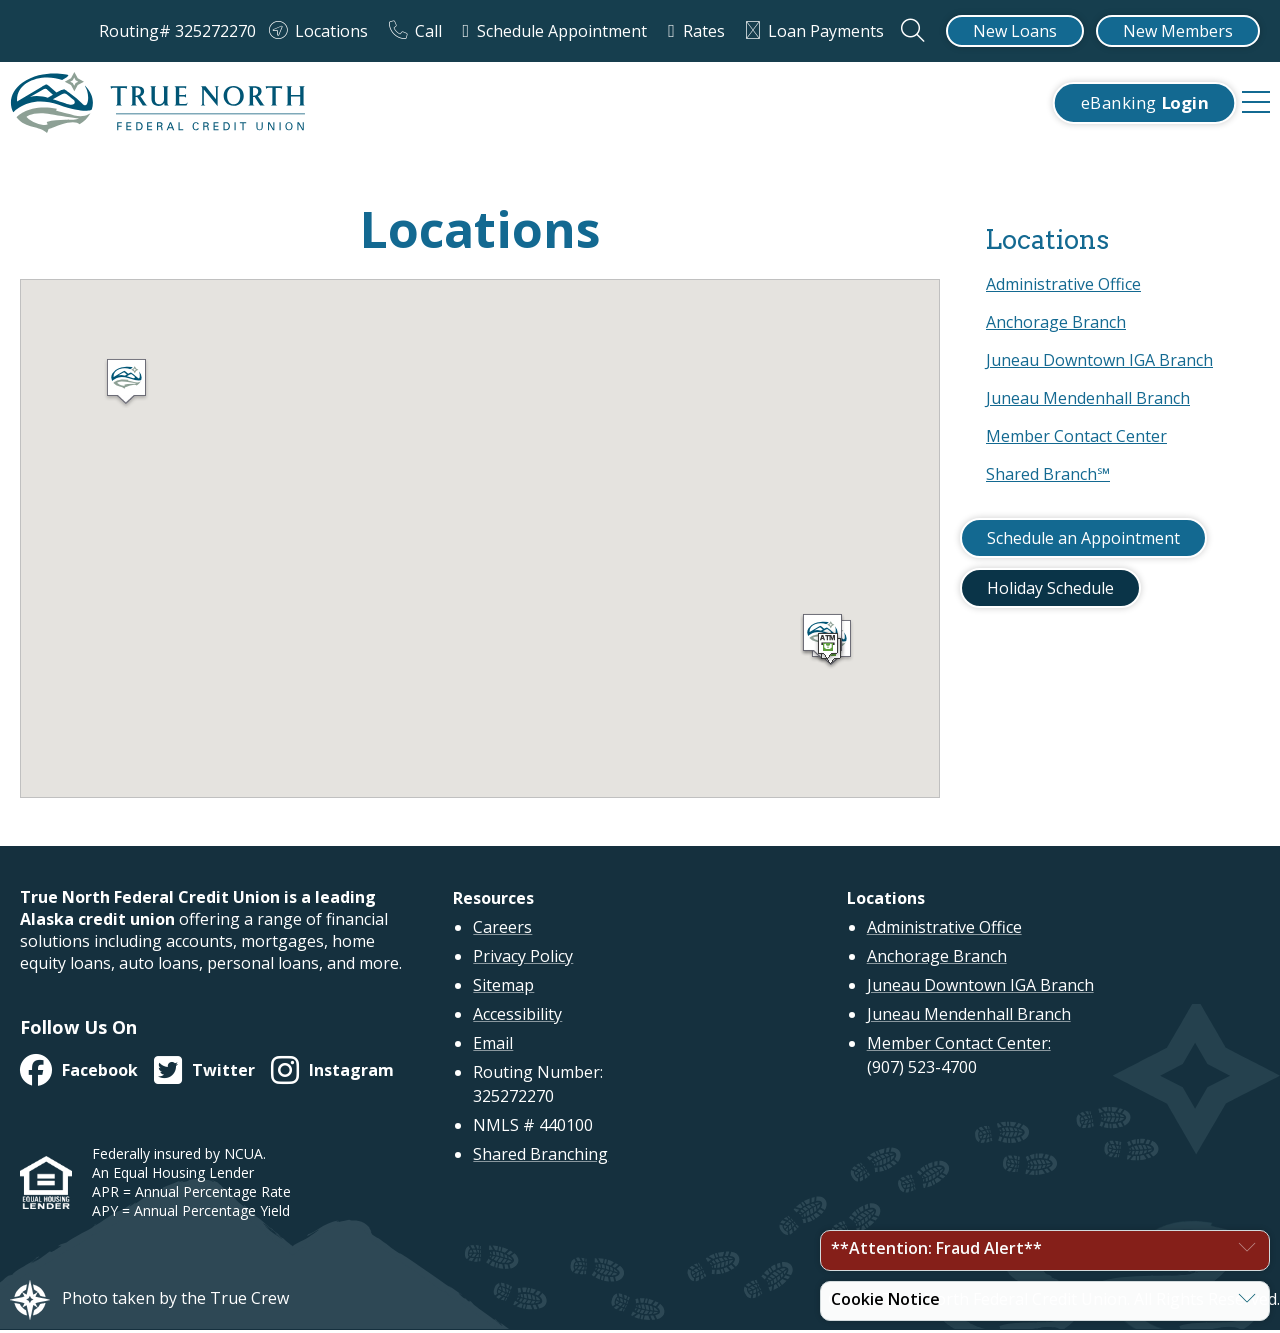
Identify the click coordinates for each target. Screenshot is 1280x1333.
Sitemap (503, 989)
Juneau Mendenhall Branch (1088, 401)
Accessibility (517, 1018)
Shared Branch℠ (1048, 477)
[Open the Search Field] (915, 31)
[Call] (419, 31)
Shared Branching (540, 1158)
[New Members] (1178, 31)
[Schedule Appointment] (559, 31)
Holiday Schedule (1050, 591)
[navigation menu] (1256, 105)
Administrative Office (1063, 287)
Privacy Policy (523, 960)
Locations (1047, 242)
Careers (502, 931)
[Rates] (700, 31)
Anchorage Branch (1056, 325)
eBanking (1144, 104)
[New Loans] (1015, 31)
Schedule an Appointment (1083, 541)
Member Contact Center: (959, 1047)
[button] (126, 386)
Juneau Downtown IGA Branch (1099, 363)
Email (493, 1047)
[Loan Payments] (819, 31)
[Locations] (322, 31)
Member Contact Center (1076, 439)
